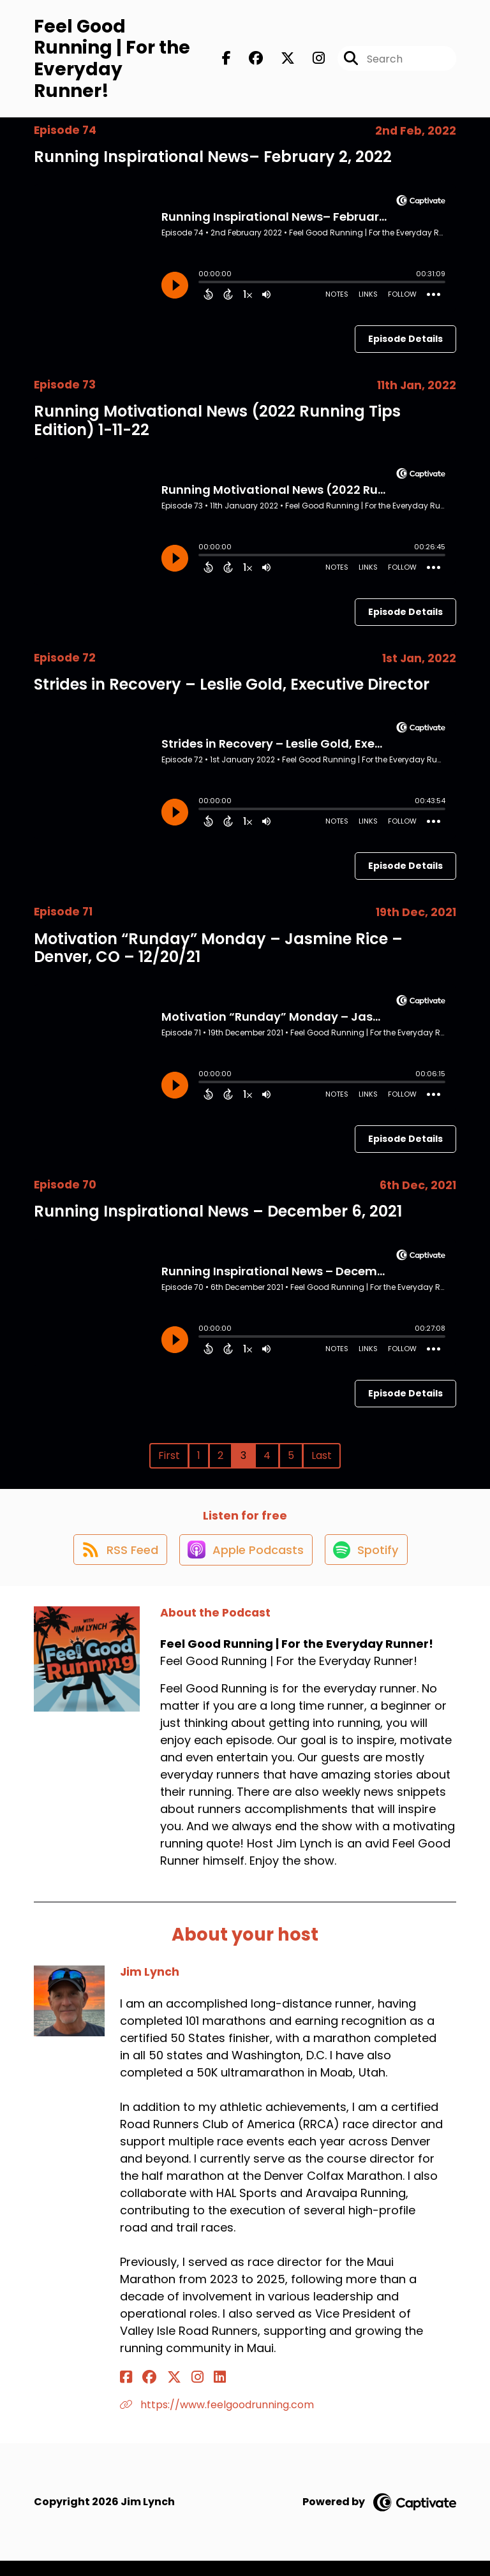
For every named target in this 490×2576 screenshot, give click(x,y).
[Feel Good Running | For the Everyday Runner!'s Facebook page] (226, 62)
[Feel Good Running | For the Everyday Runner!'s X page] (280, 62)
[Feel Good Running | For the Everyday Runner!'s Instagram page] (311, 62)
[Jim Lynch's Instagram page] (174, 2392)
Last (321, 1462)
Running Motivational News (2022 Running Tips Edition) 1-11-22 (217, 427)
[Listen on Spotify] (369, 1564)
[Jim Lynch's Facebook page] (126, 2392)
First (169, 1462)
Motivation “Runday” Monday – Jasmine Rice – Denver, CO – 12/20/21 (218, 954)
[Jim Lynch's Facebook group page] (142, 2392)
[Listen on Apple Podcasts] (244, 1564)
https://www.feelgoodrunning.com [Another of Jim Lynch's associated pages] (217, 2419)
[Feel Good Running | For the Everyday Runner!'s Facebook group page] (248, 62)
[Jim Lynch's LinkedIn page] (188, 2392)
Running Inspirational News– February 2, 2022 (213, 163)
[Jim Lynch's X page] (158, 2392)
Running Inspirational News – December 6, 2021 (218, 1218)
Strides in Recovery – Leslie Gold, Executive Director (231, 690)
